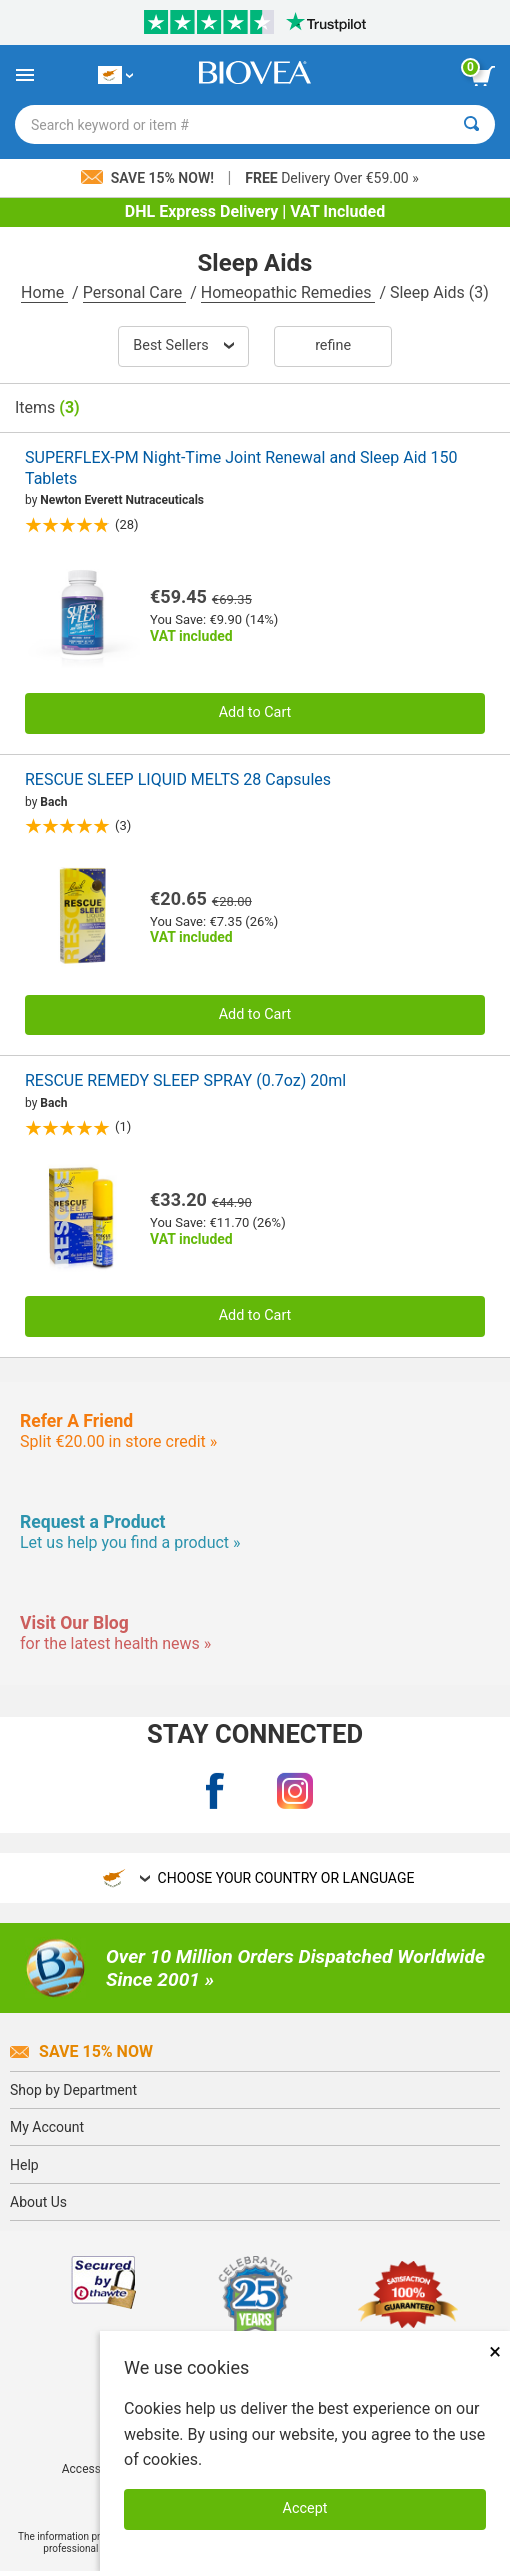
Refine (333, 345)
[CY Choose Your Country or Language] (115, 75)
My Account (47, 2127)
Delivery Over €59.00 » (331, 178)
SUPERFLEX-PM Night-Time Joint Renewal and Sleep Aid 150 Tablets (241, 468)
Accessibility (95, 2469)
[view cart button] (483, 76)
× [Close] (495, 2351)
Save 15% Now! (149, 178)
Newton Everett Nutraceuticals (122, 500)
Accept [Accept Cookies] (305, 2508)
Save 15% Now (81, 2051)
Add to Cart (255, 712)
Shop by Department (73, 2090)
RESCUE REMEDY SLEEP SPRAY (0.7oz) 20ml (185, 1080)
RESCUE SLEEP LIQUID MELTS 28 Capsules (178, 779)
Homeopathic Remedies (288, 292)
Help (24, 2165)
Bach (53, 802)
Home (44, 292)
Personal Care (135, 292)
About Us (38, 2202)
